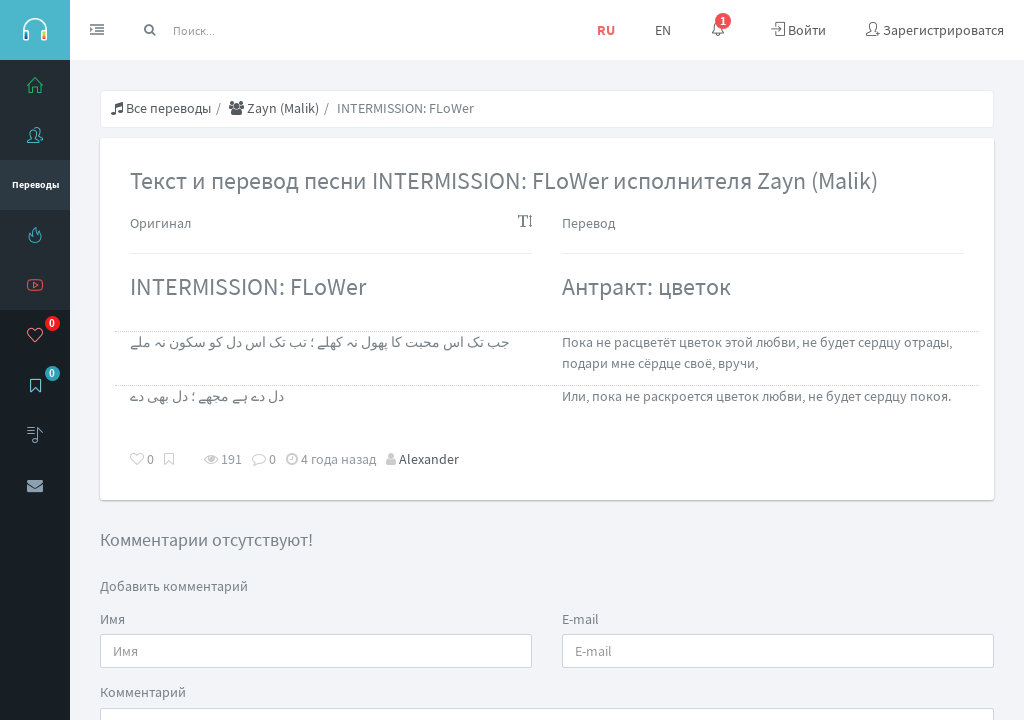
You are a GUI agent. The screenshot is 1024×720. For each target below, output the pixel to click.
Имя (112, 619)
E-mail (580, 619)
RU (606, 30)
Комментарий (143, 692)
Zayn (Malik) (274, 108)
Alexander (429, 459)
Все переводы (161, 108)
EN (663, 30)
